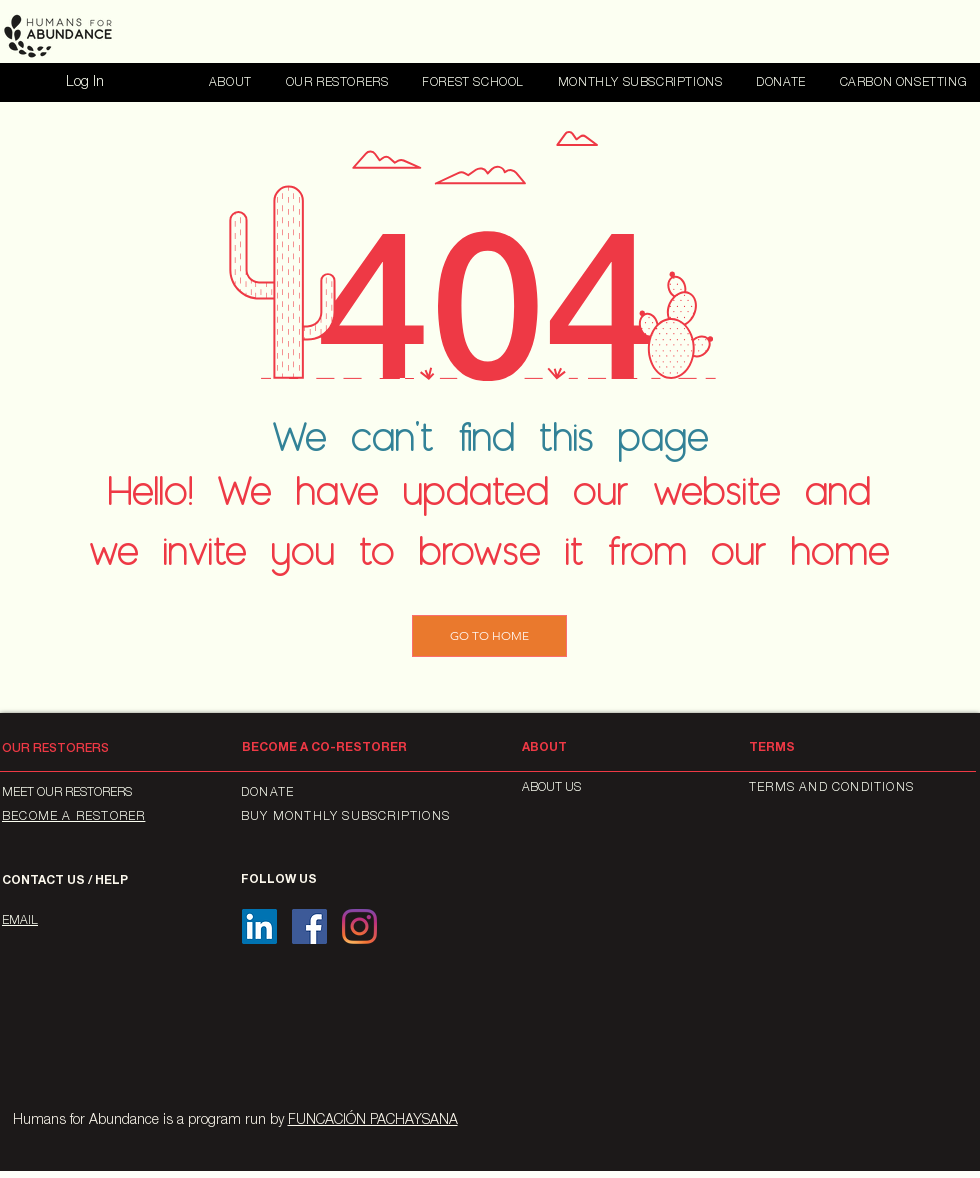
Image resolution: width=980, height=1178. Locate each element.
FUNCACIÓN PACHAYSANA (373, 1121)
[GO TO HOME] (489, 636)
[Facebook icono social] (309, 926)
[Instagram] (359, 926)
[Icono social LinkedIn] (259, 926)
